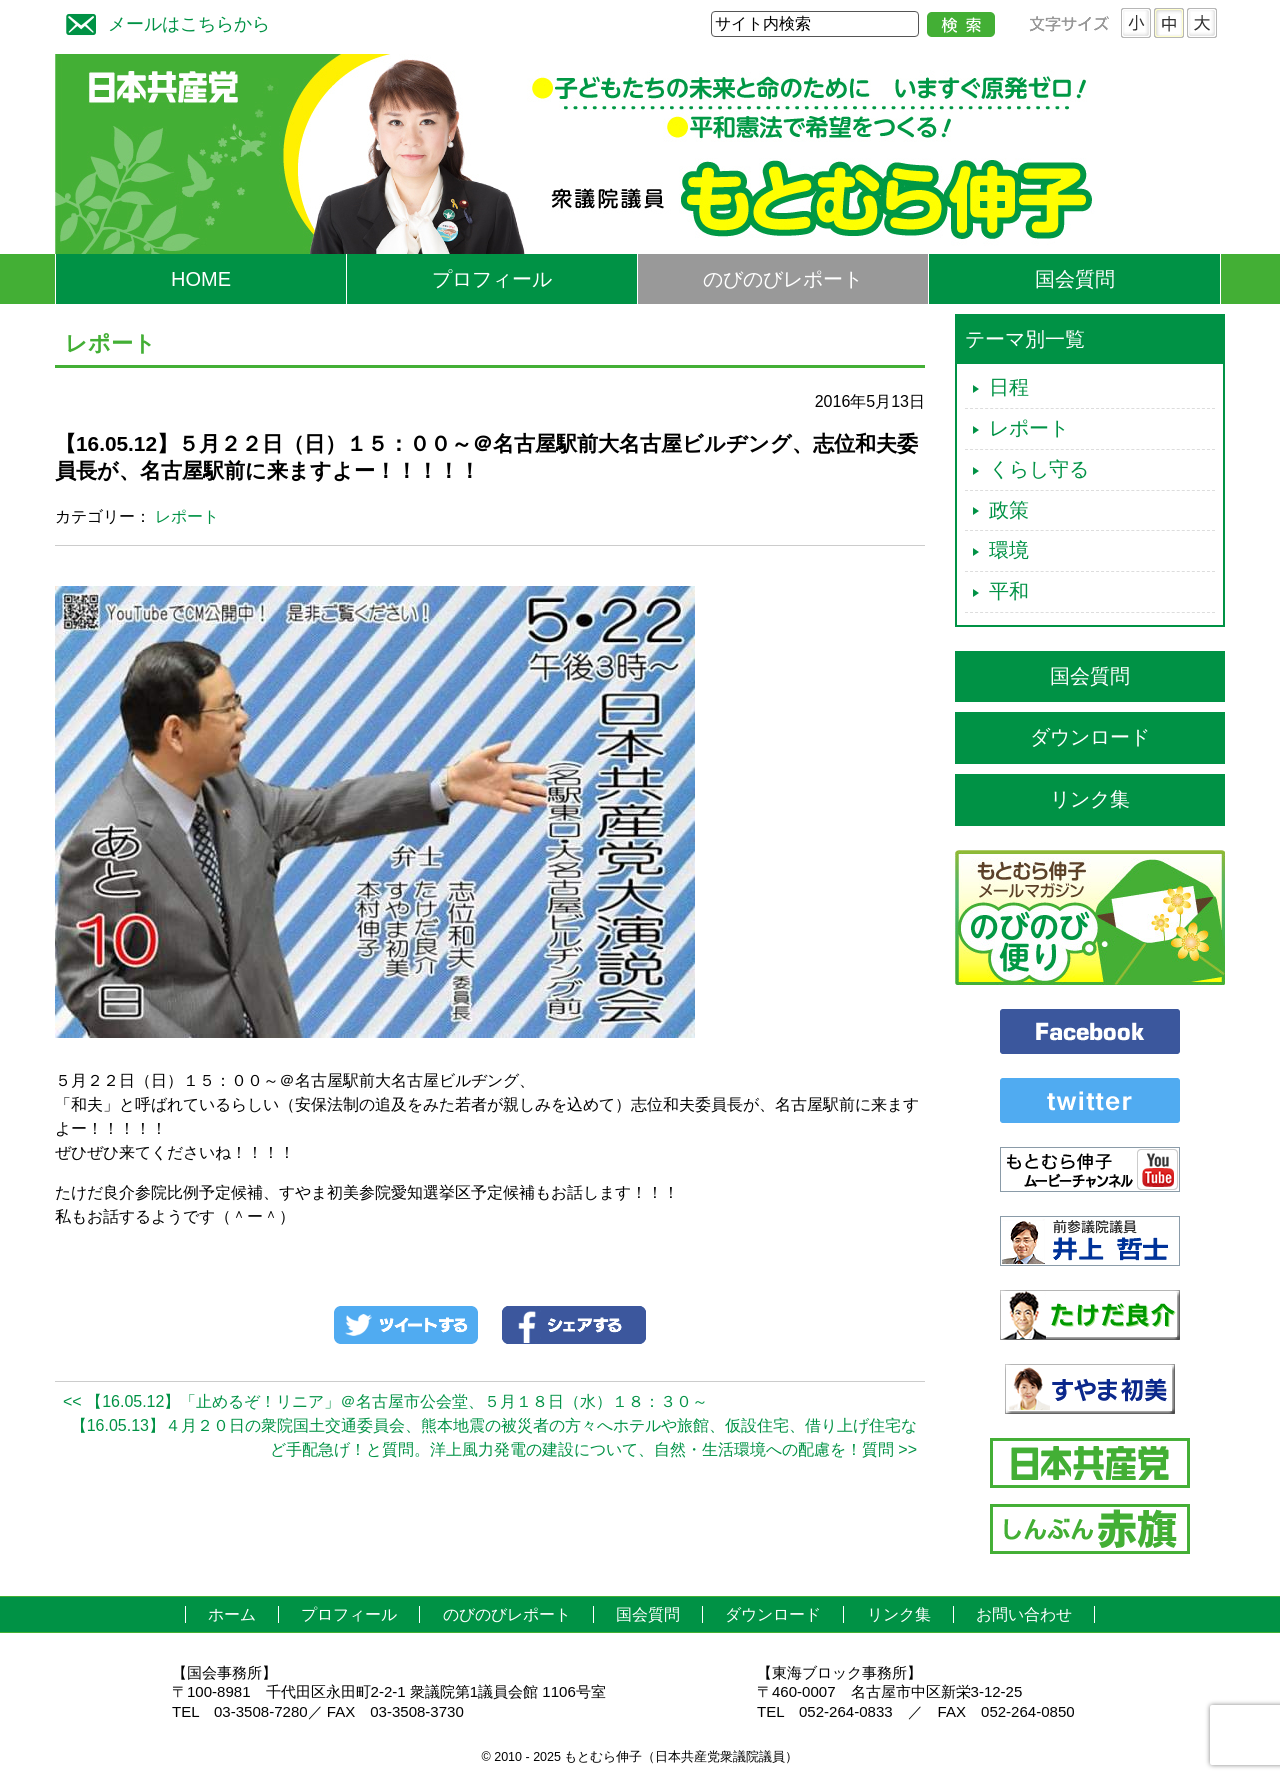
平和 (1009, 591)
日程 (1009, 387)
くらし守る (1039, 469)
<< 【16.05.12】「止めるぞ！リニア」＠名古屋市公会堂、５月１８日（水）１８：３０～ (385, 1401)
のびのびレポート (783, 279)
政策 (1009, 510)
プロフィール (492, 279)
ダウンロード (1090, 737)
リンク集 (1090, 799)
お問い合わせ (1024, 1614)
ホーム (232, 1614)
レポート (187, 516)
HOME (201, 279)
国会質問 (1075, 279)
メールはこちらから (163, 21)
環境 (1009, 550)
